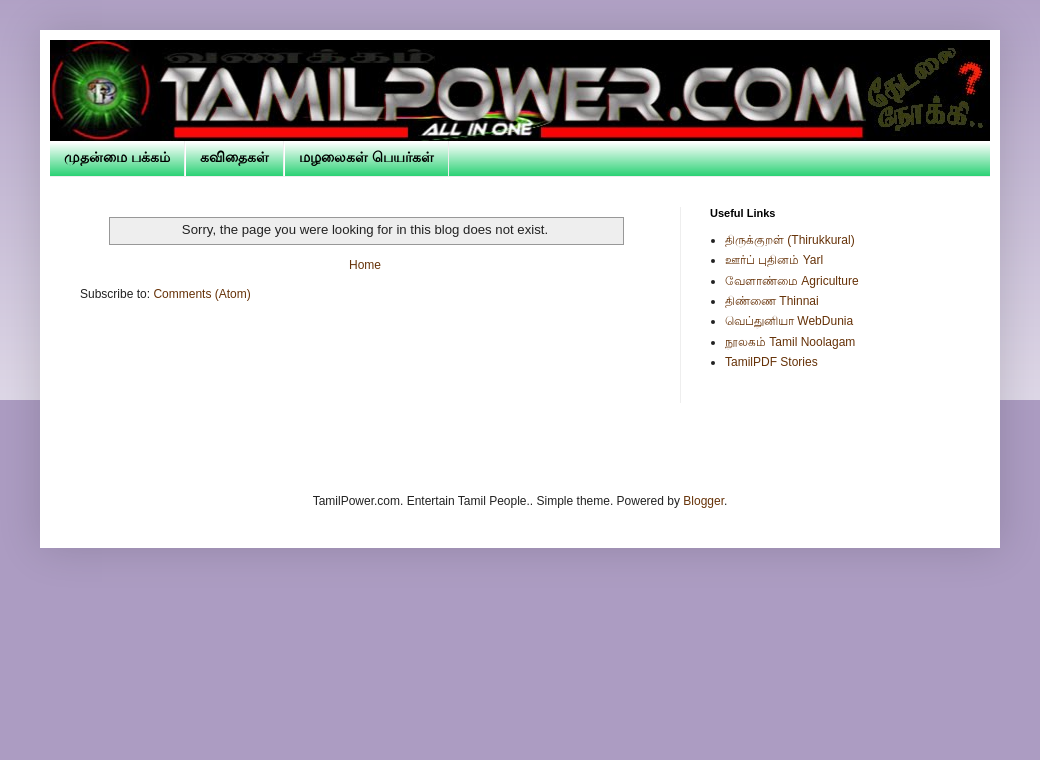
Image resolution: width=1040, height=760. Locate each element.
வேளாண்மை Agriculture (792, 281)
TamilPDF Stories (771, 362)
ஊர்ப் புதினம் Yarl (774, 260)
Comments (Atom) (201, 294)
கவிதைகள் (234, 157)
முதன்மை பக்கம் (117, 157)
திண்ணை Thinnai (772, 301)
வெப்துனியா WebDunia (789, 321)
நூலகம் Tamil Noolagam (790, 342)
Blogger (703, 501)
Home (365, 265)
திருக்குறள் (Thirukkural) (790, 240)
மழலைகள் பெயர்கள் (366, 157)
